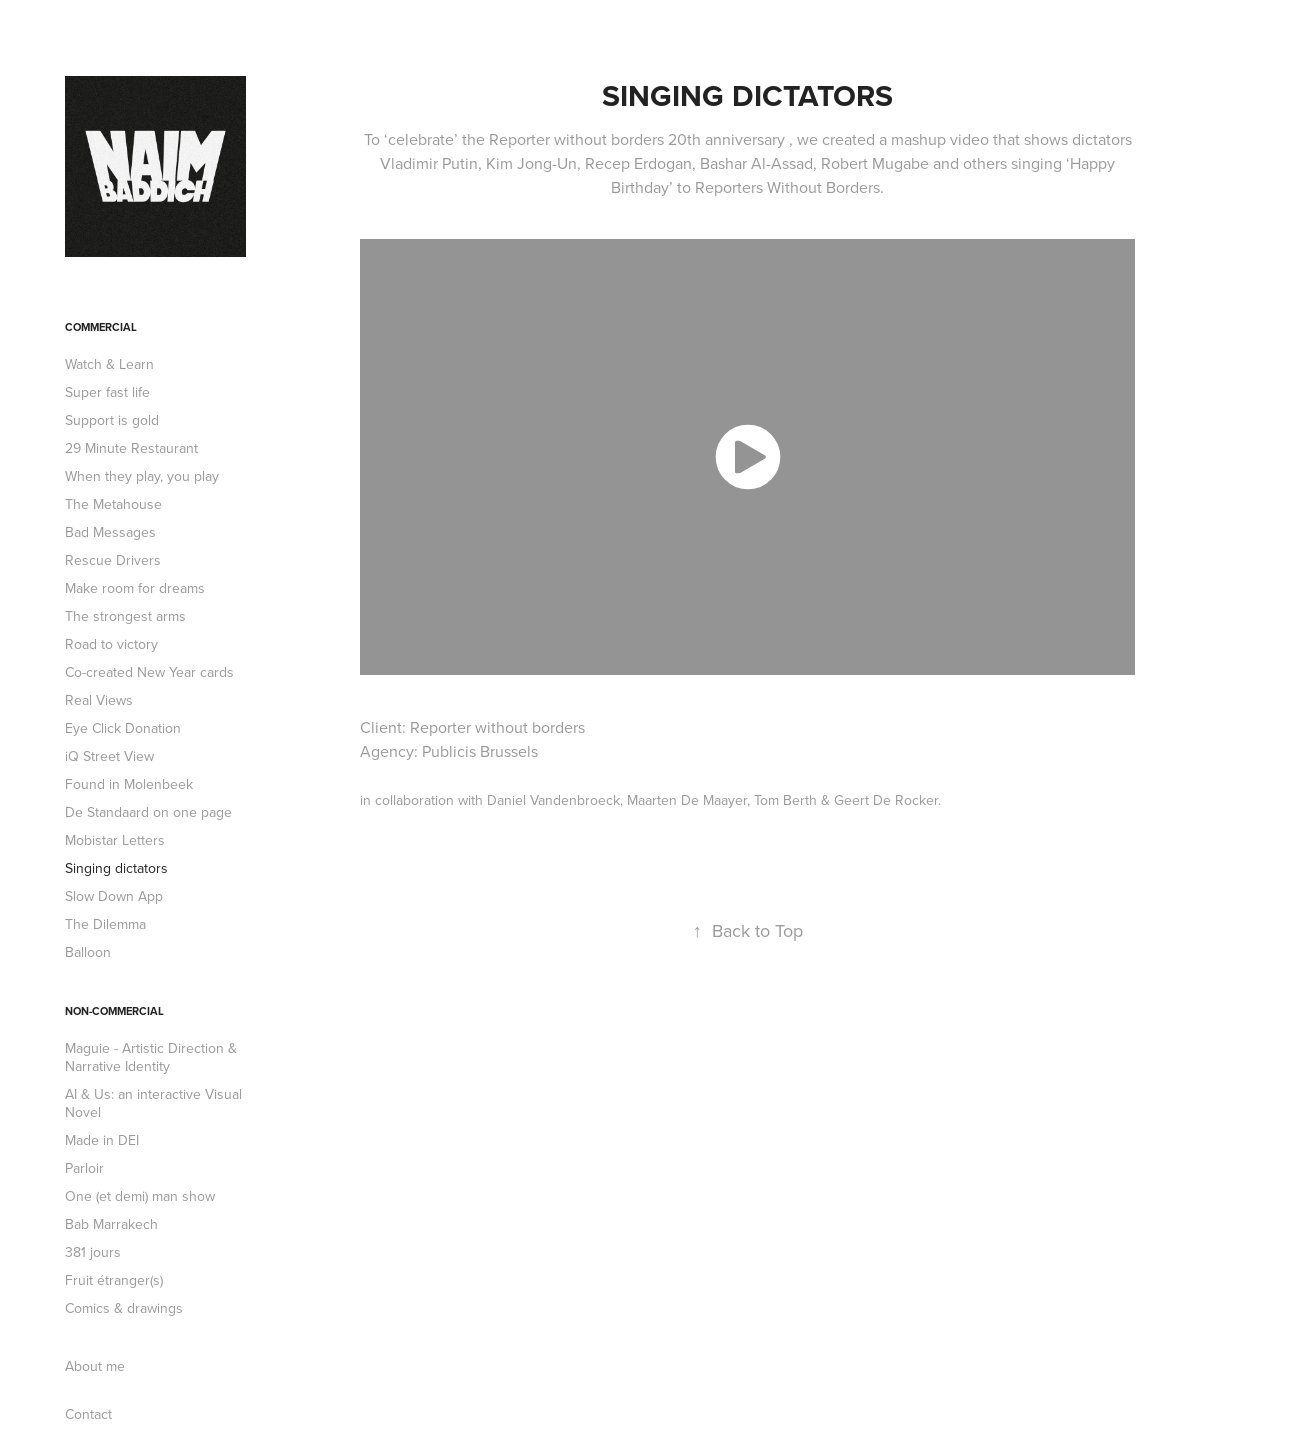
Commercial (101, 327)
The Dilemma (105, 924)
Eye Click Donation (123, 728)
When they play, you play (142, 476)
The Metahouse (113, 504)
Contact (88, 1414)
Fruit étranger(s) (114, 1280)
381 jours (93, 1252)
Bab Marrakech (111, 1224)
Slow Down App (114, 896)
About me (95, 1366)
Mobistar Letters (115, 840)
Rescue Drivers (113, 560)
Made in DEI (102, 1140)
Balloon (88, 952)
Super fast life (107, 392)
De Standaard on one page (148, 812)
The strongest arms (125, 616)
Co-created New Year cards (149, 672)
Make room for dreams (135, 588)
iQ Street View (109, 756)
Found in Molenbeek (129, 784)
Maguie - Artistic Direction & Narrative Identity (151, 1057)
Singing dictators (116, 868)
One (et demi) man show (140, 1196)
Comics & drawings (124, 1308)
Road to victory (111, 644)
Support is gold (112, 420)
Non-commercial (114, 1011)
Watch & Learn (109, 364)
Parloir (84, 1168)
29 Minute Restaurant (131, 448)
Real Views (99, 700)
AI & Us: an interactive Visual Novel (153, 1103)
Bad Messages (110, 532)
